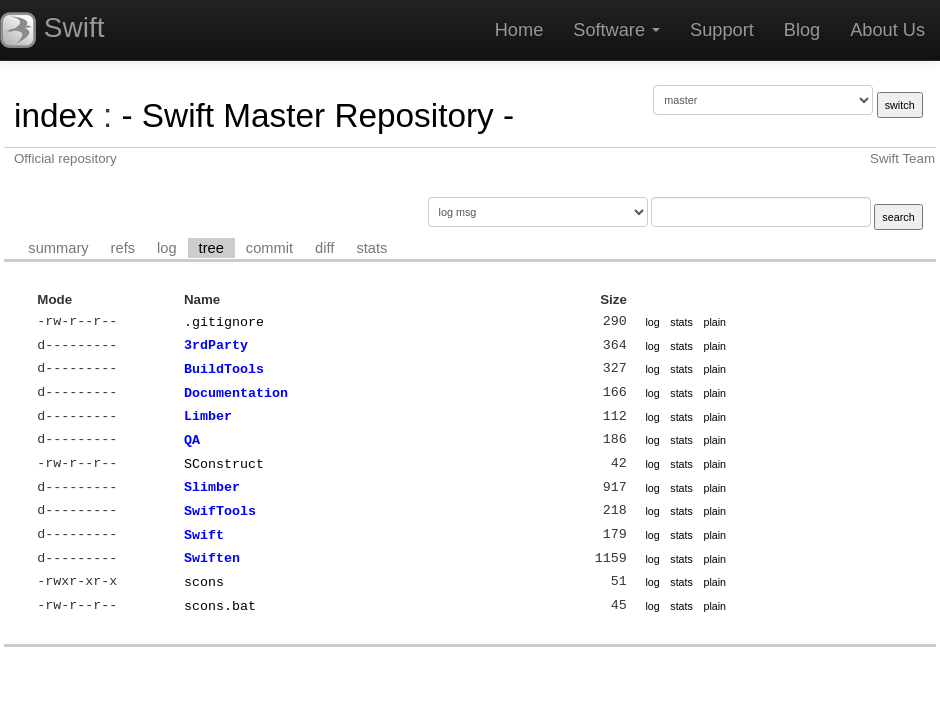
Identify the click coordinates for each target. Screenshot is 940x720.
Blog (802, 30)
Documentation (236, 393)
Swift (204, 535)
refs (123, 248)
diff (324, 248)
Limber (208, 416)
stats (371, 248)
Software (616, 30)
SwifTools (220, 511)
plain (714, 322)
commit (269, 248)
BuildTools (224, 369)
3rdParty (216, 345)
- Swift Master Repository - (317, 115)
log (167, 248)
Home (519, 30)
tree (211, 248)
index (54, 115)
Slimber (212, 487)
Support (722, 30)
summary (58, 248)
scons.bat (220, 606)
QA (192, 440)
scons (204, 582)
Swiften (212, 558)
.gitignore (224, 322)
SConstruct (224, 464)
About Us (887, 30)
